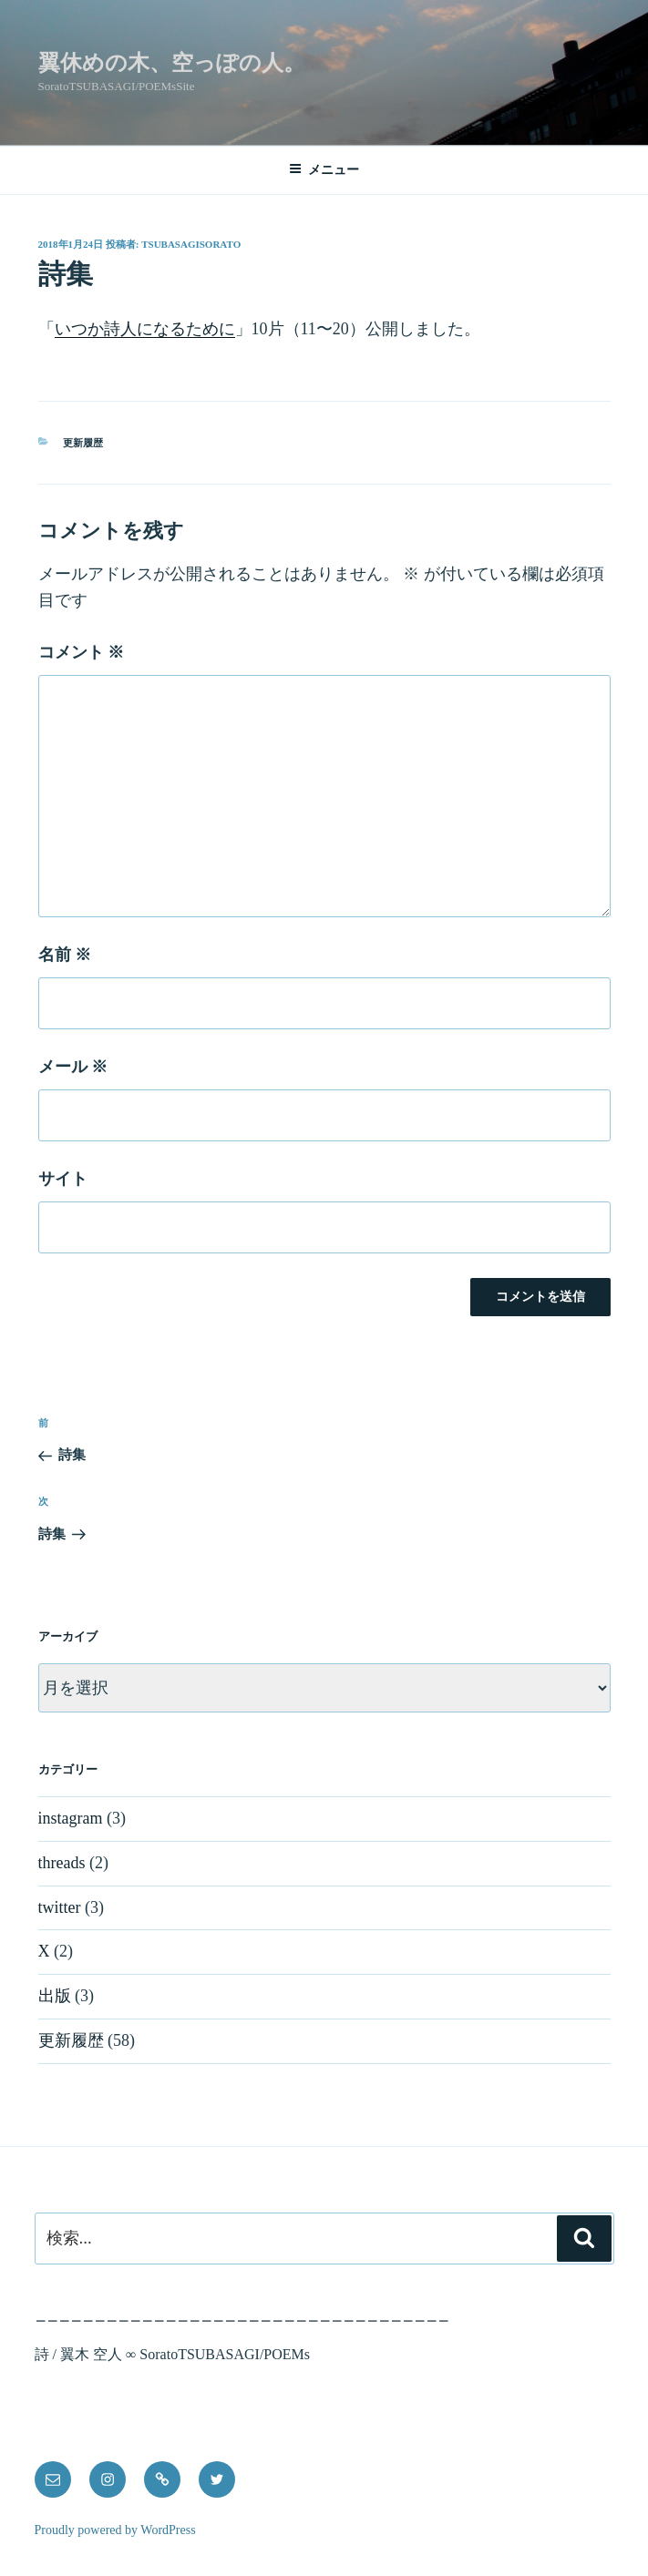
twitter (59, 1907)
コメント (81, 652)
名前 (65, 955)
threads (62, 1863)
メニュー (324, 169)
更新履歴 (83, 442)
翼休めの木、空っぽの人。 (171, 63)
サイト (62, 1179)
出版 (54, 1996)
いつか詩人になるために (145, 329)
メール (73, 1067)
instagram (70, 1818)
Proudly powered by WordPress (115, 2530)
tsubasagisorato (191, 244)
